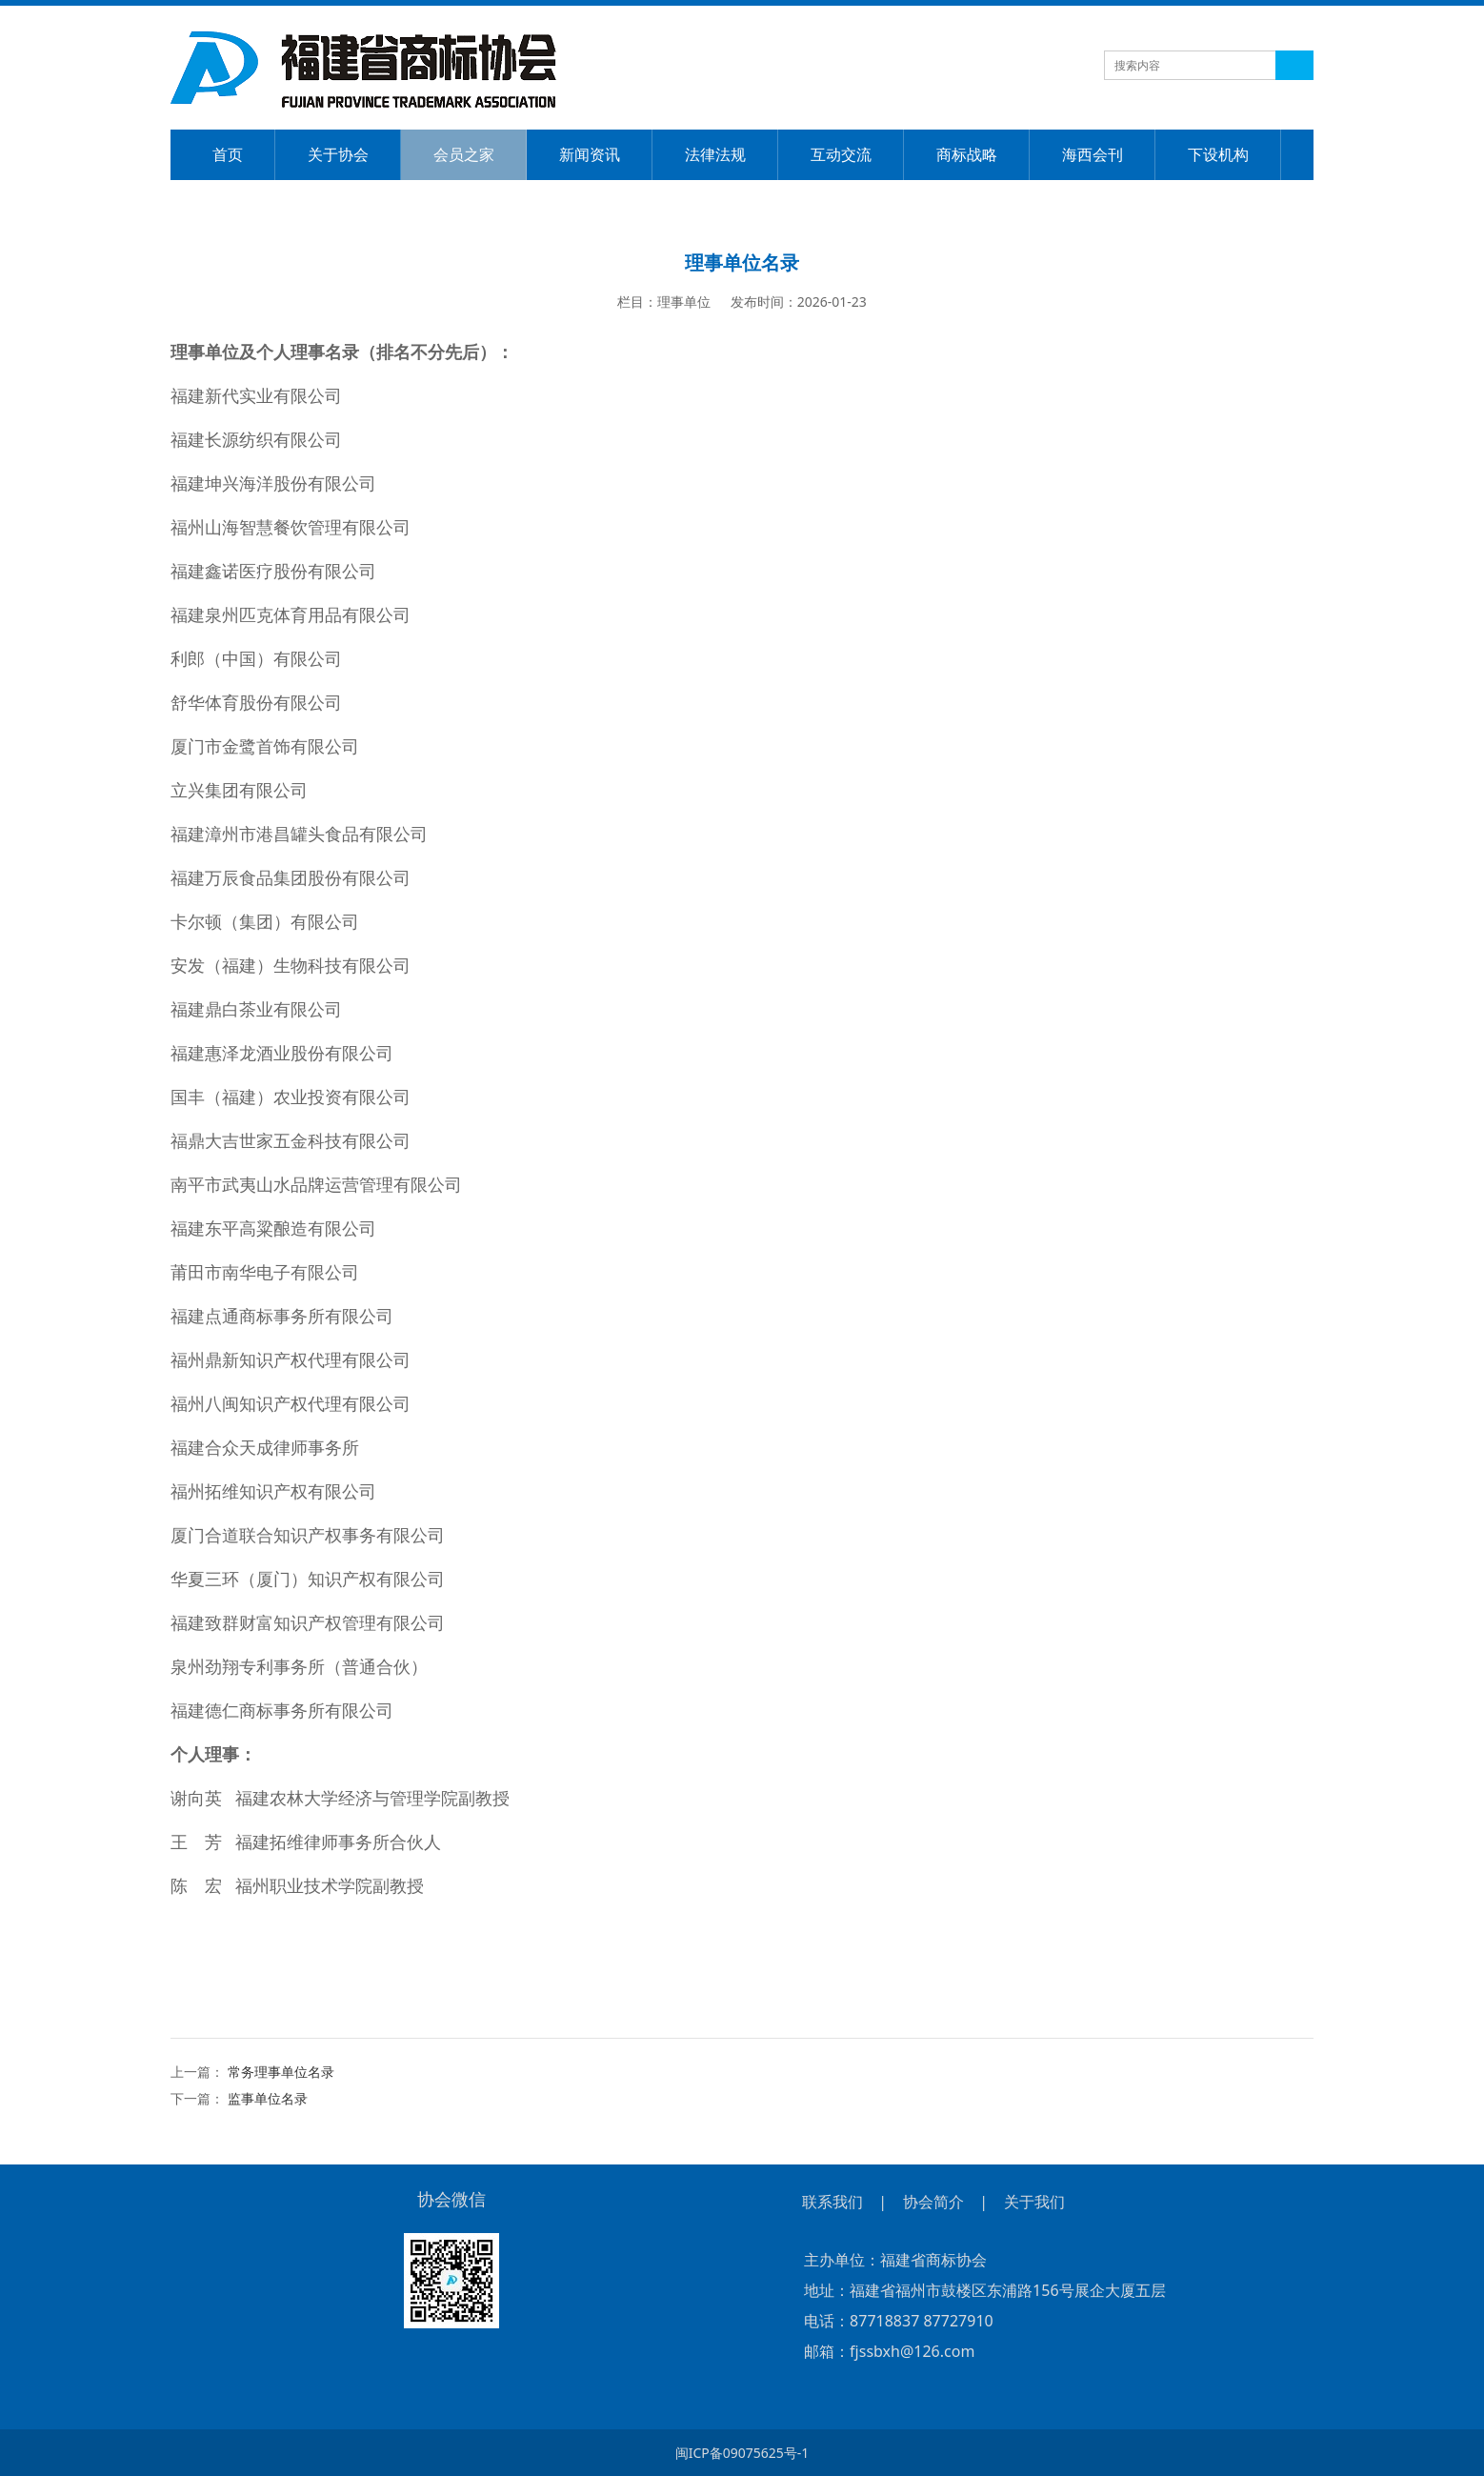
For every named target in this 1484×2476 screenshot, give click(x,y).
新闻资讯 (589, 154)
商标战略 (966, 154)
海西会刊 (1092, 154)
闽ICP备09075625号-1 (742, 2453)
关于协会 (338, 154)
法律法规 (715, 154)
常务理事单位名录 (281, 2072)
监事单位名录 (268, 2098)
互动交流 (841, 154)
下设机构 (1218, 154)
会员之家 (463, 154)
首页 (227, 154)
